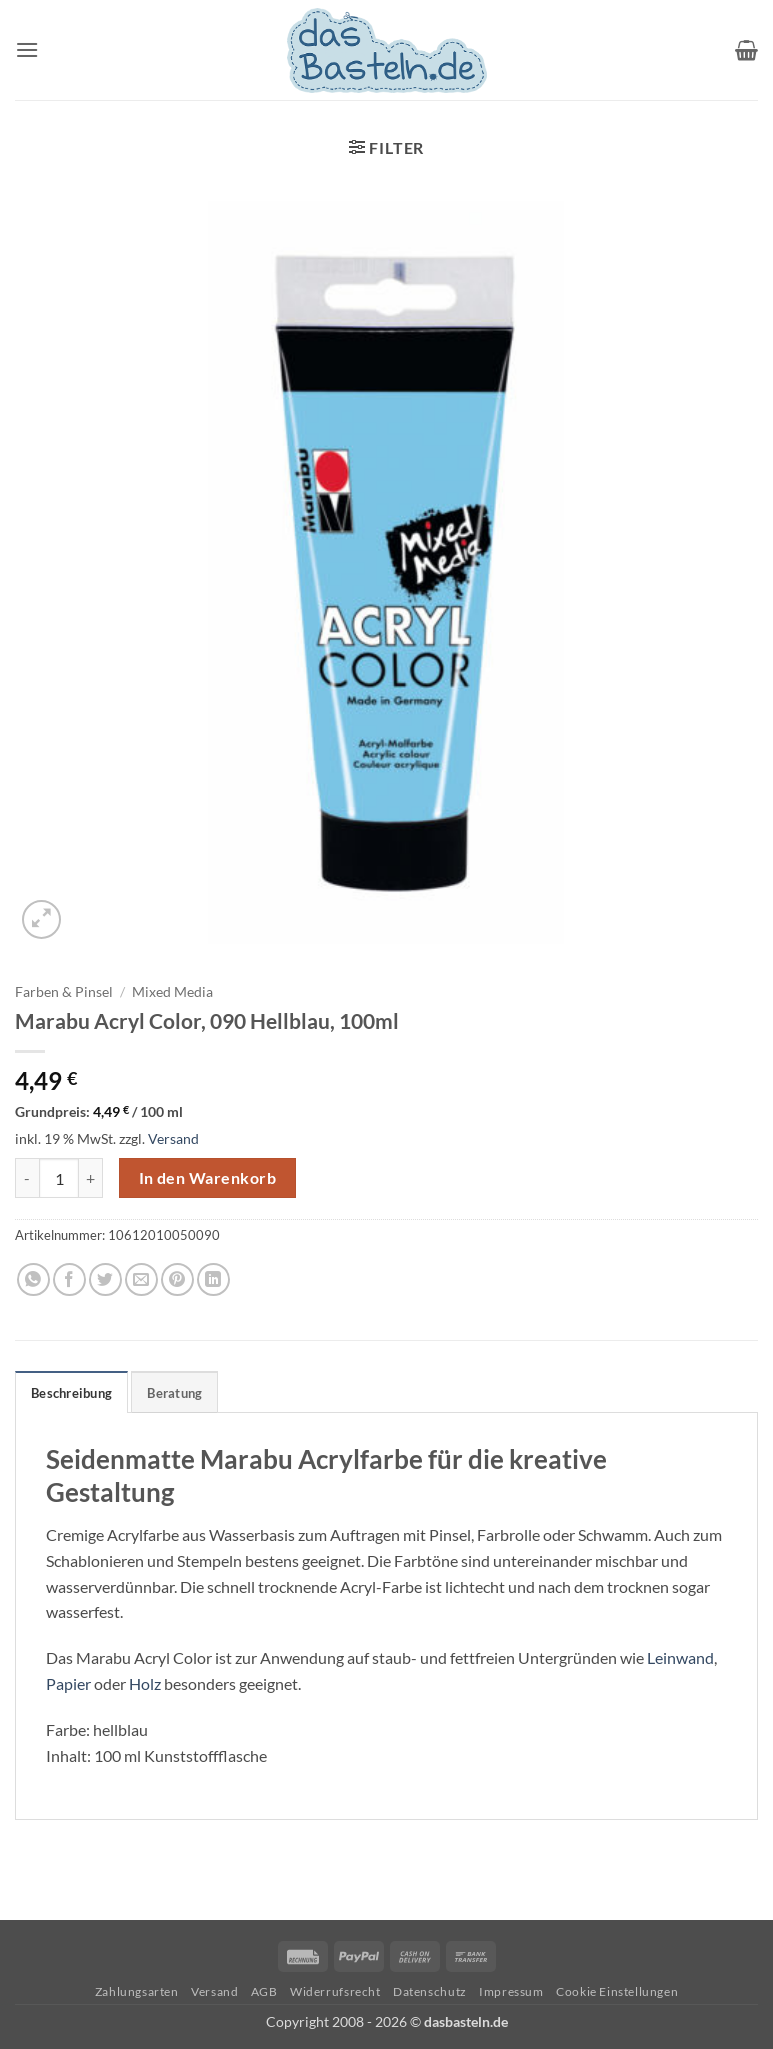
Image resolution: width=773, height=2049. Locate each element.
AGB (264, 1991)
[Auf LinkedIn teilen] (213, 1279)
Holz (145, 1683)
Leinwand (680, 1657)
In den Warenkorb (207, 1178)
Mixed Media (172, 992)
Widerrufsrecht (335, 1991)
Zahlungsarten (137, 1991)
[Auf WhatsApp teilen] (33, 1279)
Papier (68, 1683)
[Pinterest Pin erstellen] (177, 1279)
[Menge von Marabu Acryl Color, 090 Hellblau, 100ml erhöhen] (91, 1178)
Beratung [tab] (174, 1393)
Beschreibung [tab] (71, 1393)
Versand (173, 1138)
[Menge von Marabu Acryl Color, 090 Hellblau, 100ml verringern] (27, 1178)
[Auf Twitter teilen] (105, 1279)
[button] (27, 49)
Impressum (511, 1991)
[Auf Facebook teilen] (69, 1279)
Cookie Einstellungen (617, 1991)
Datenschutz (430, 1991)
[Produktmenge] (59, 1178)
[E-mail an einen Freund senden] (141, 1279)
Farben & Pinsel (64, 992)
